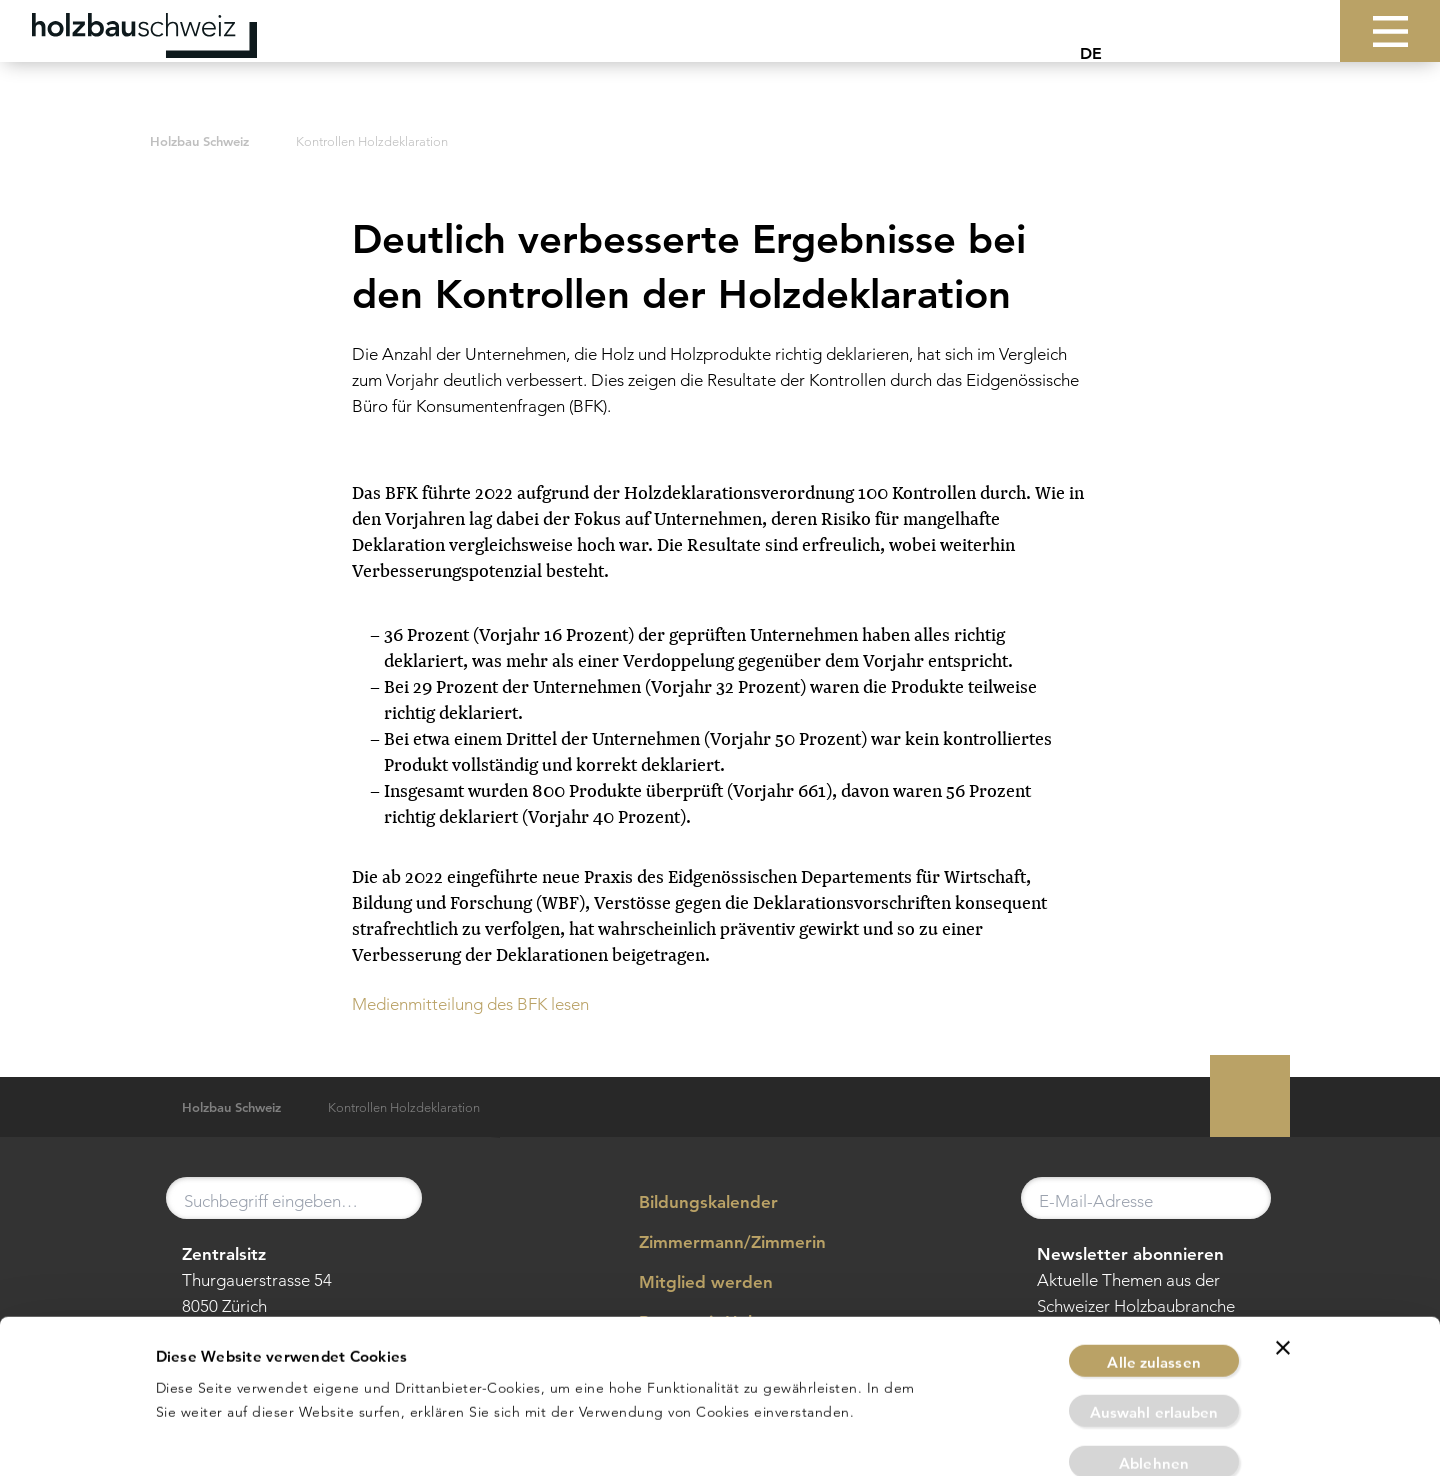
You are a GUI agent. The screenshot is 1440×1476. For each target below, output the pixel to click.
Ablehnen (1154, 1382)
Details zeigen (956, 1436)
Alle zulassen (1153, 1281)
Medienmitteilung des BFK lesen (470, 1004)
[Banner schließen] (1283, 1267)
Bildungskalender (694, 1203)
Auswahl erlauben (1154, 1332)
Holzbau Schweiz (199, 141)
